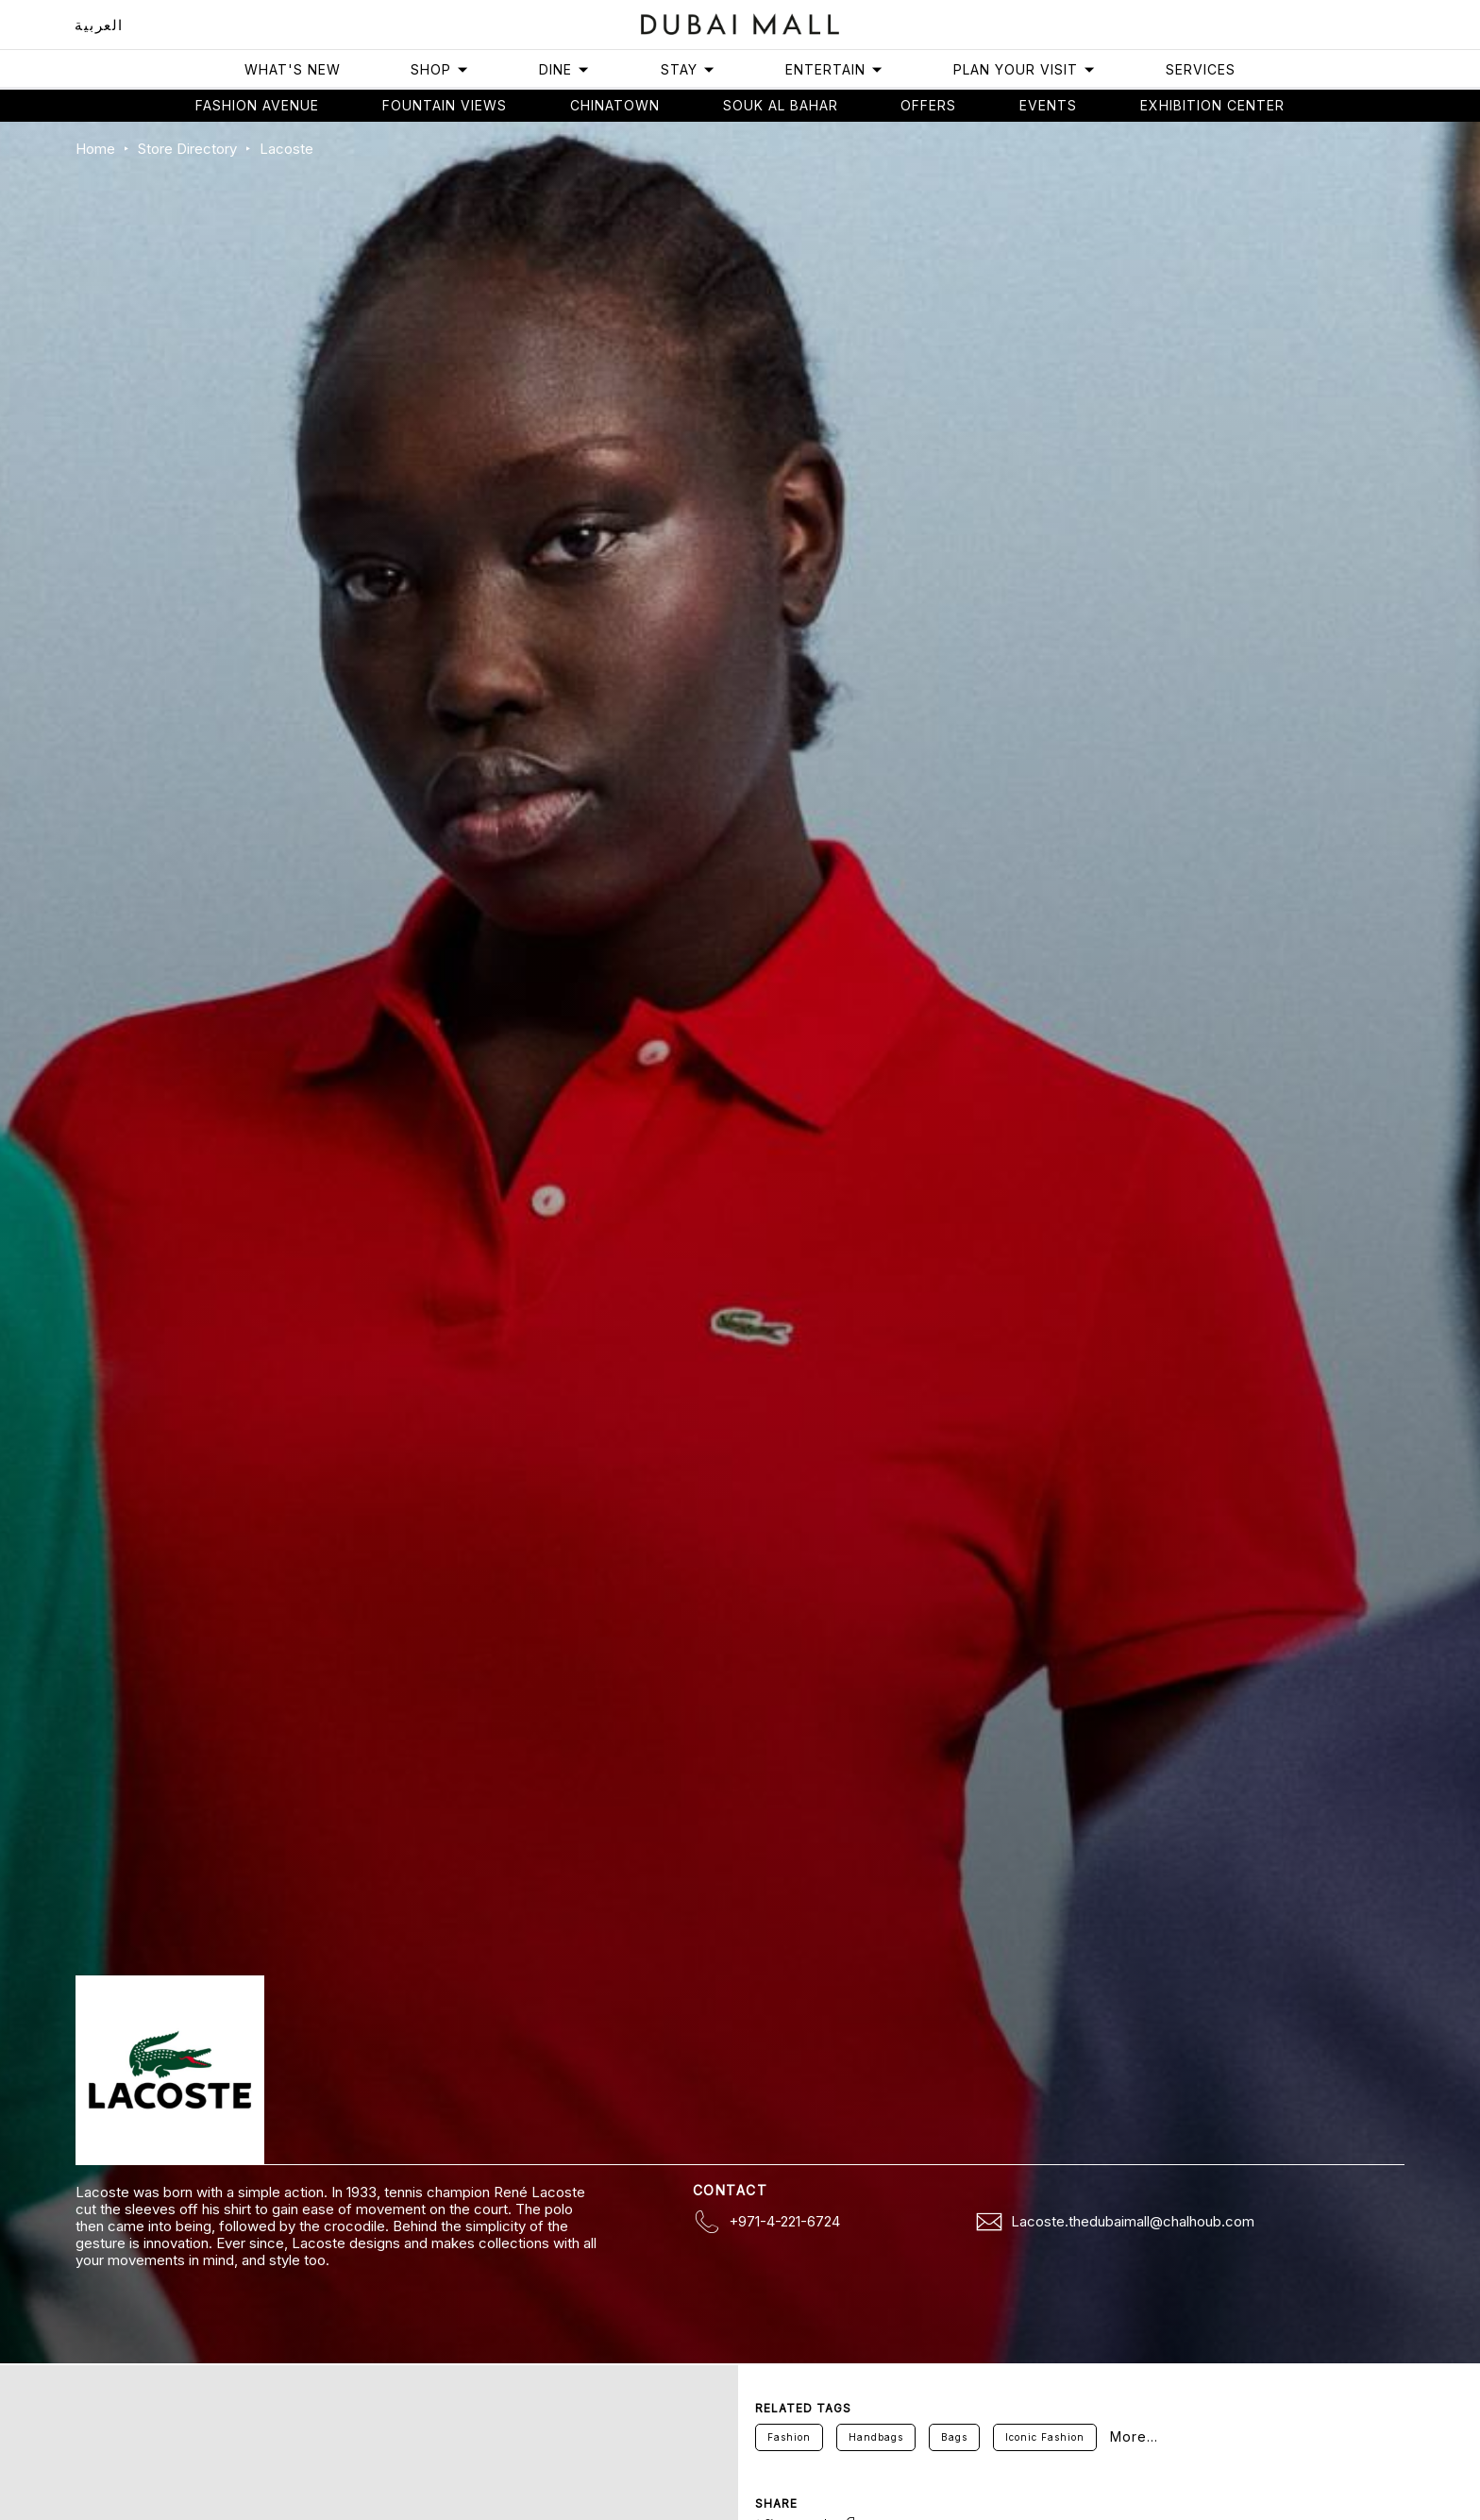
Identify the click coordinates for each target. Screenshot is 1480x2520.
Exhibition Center (1212, 105)
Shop (440, 69)
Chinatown (615, 105)
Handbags (876, 2437)
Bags (954, 2437)
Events (1048, 105)
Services (1201, 69)
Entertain (834, 69)
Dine (564, 69)
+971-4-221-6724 (784, 2221)
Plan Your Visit (1024, 69)
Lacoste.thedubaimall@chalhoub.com (1132, 2221)
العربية (99, 25)
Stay (688, 69)
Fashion (789, 2437)
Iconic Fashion (1045, 2437)
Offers (928, 105)
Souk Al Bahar (780, 105)
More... (1134, 2437)
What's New (292, 69)
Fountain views (444, 105)
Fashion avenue (257, 105)
